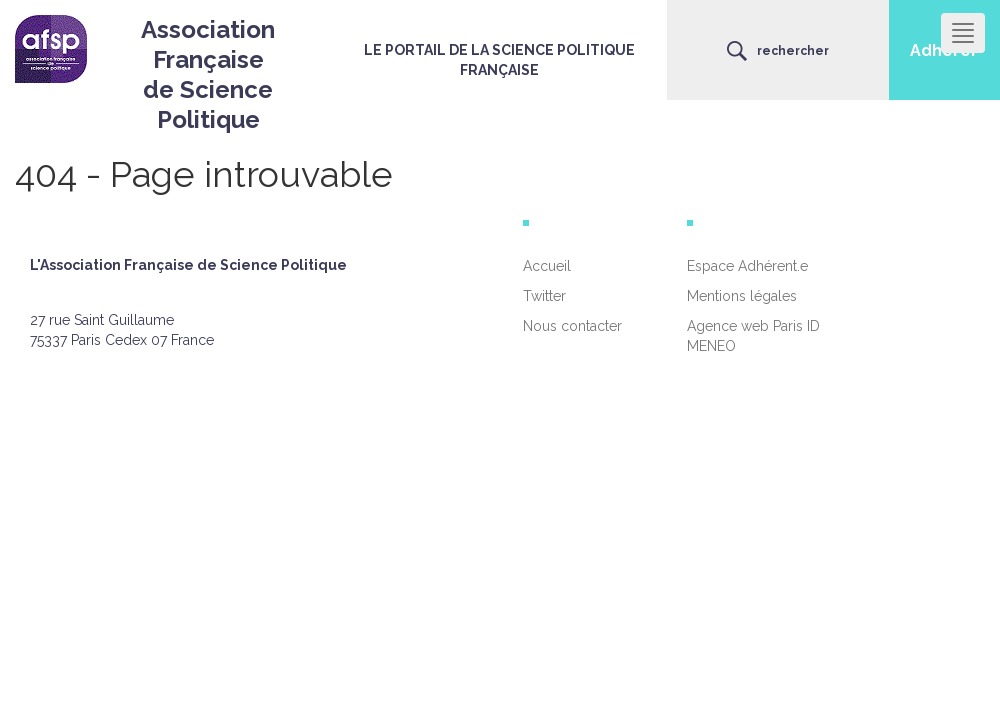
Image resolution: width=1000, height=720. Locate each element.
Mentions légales (742, 296)
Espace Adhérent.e (747, 266)
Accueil (547, 266)
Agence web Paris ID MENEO (753, 336)
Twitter (544, 296)
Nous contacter (572, 326)
